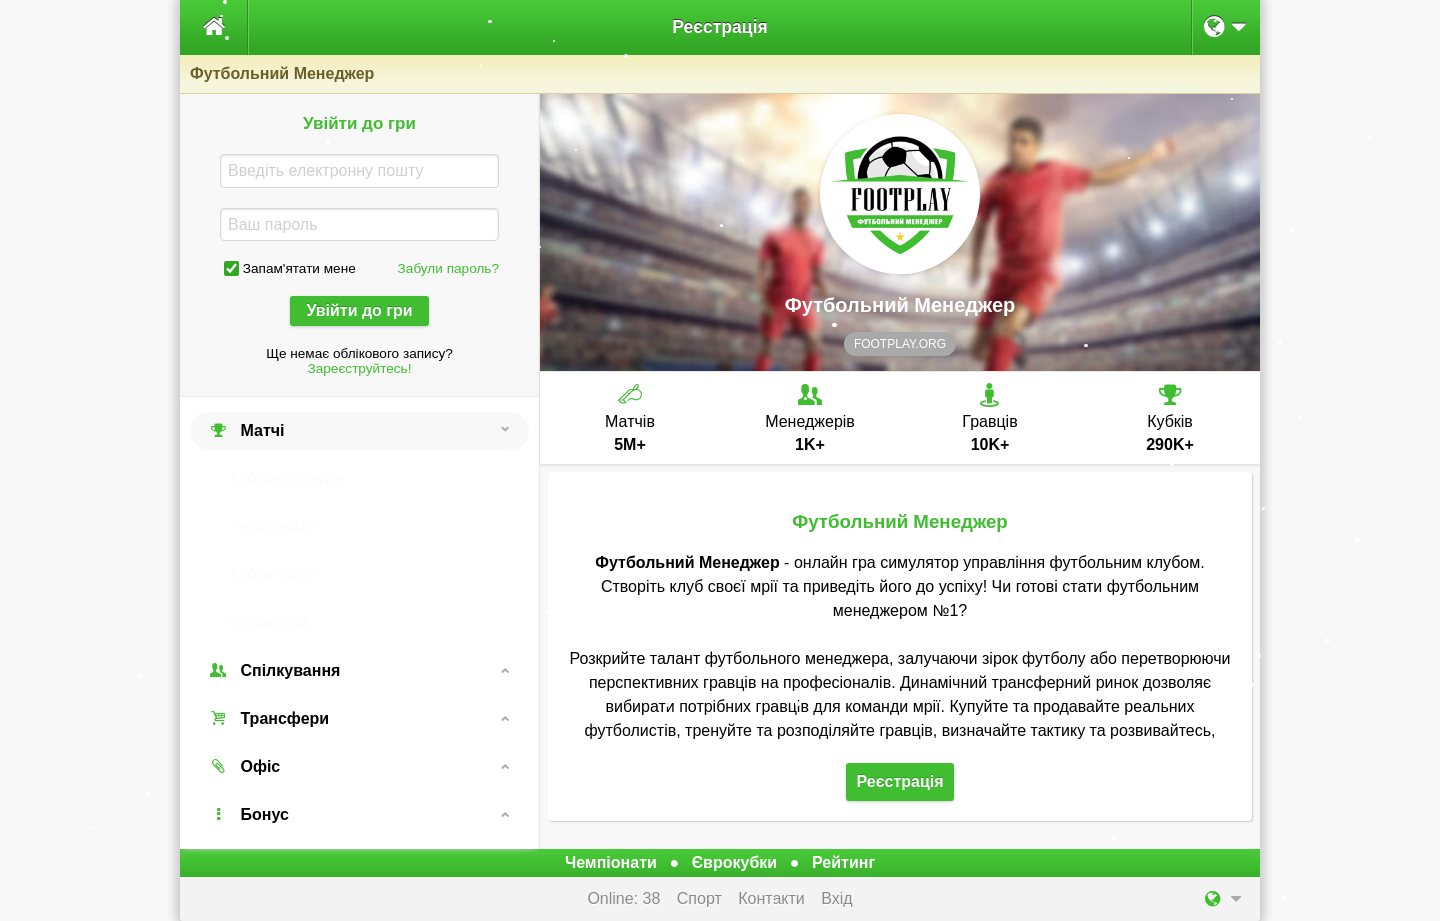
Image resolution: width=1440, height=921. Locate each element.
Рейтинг (843, 862)
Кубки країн (272, 574)
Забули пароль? (448, 268)
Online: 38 (623, 898)
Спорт (699, 898)
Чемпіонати (272, 526)
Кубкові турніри (287, 478)
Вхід (836, 898)
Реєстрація (720, 27)
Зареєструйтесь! (360, 368)
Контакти (771, 898)
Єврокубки (269, 622)
